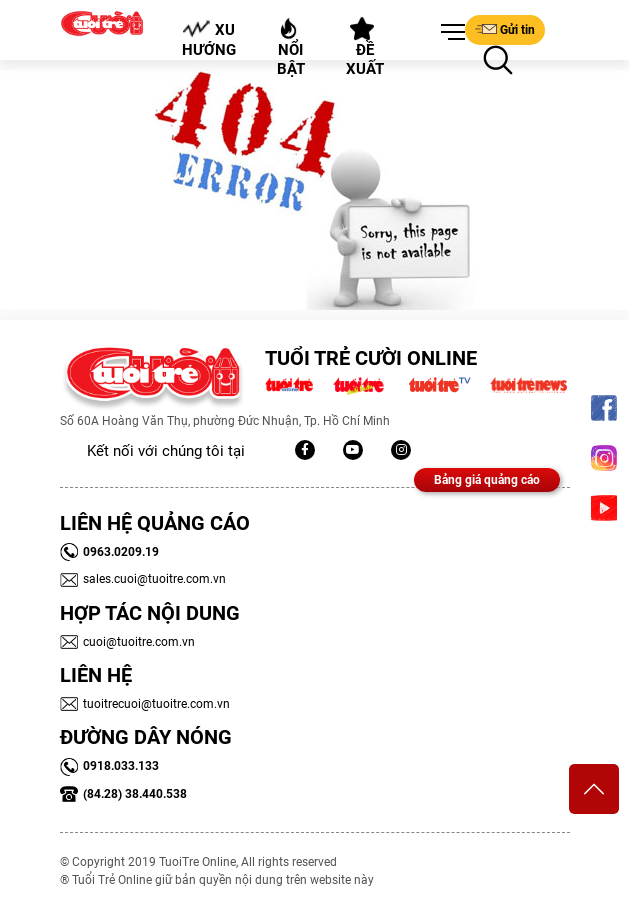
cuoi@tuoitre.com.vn (127, 642)
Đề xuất (365, 48)
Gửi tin (505, 29)
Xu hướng (209, 39)
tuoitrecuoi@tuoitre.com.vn (145, 704)
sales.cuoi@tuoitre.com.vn (143, 579)
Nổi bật (291, 47)
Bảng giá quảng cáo (487, 480)
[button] (449, 33)
